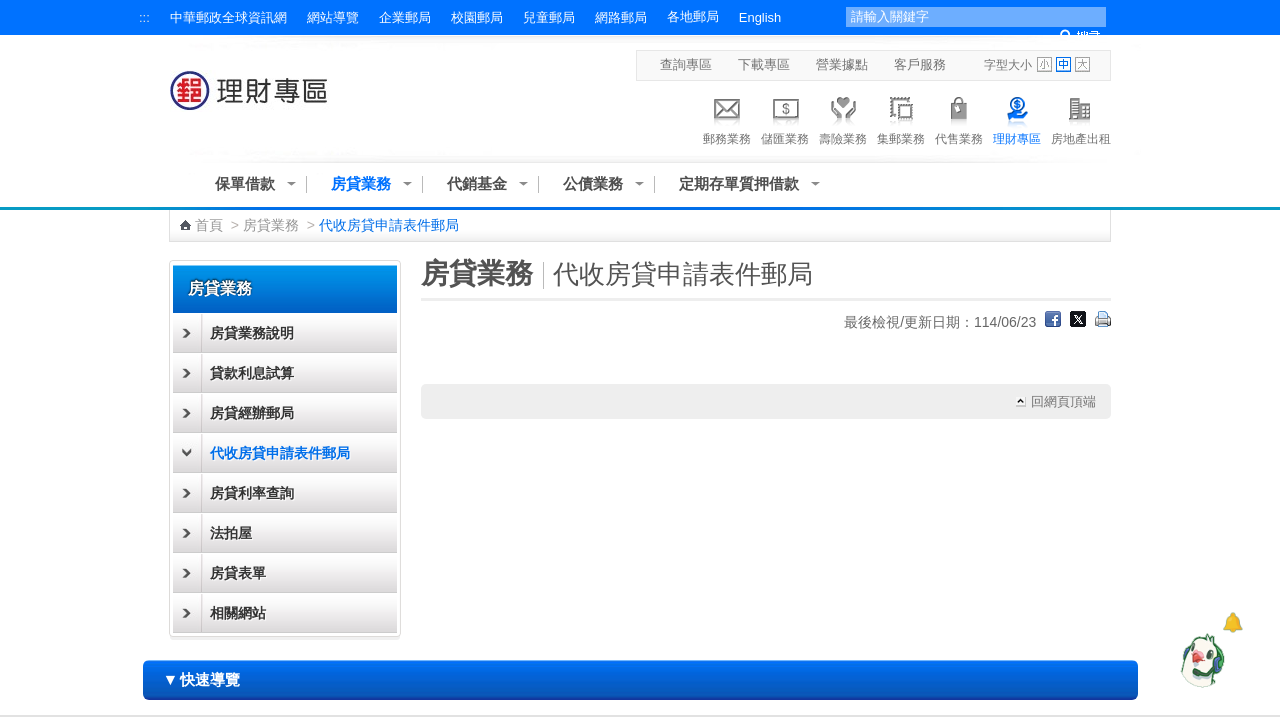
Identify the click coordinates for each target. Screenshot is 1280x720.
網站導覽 (333, 17)
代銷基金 (477, 183)
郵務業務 (727, 118)
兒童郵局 (549, 17)
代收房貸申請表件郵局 (280, 453)
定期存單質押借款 (739, 183)
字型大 (1082, 64)
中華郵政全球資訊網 (228, 17)
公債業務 (593, 183)
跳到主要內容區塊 (10, 10)
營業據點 (842, 64)
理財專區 (1017, 118)
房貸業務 (361, 183)
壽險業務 (843, 118)
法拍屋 (231, 533)
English (760, 17)
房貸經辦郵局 (252, 413)
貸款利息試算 (252, 373)
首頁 (209, 225)
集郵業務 (901, 118)
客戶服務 (920, 64)
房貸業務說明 (252, 333)
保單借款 (245, 183)
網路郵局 (621, 17)
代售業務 (959, 118)
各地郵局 (693, 16)
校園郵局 (477, 17)
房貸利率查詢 (252, 493)
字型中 (1063, 64)
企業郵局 (405, 17)
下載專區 (764, 64)
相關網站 (238, 613)
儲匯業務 (785, 118)
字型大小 (1008, 65)
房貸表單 (238, 573)
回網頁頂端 (1063, 401)
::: (144, 17)
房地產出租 (1081, 118)
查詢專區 (686, 64)
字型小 (1044, 64)
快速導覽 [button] (202, 679)
